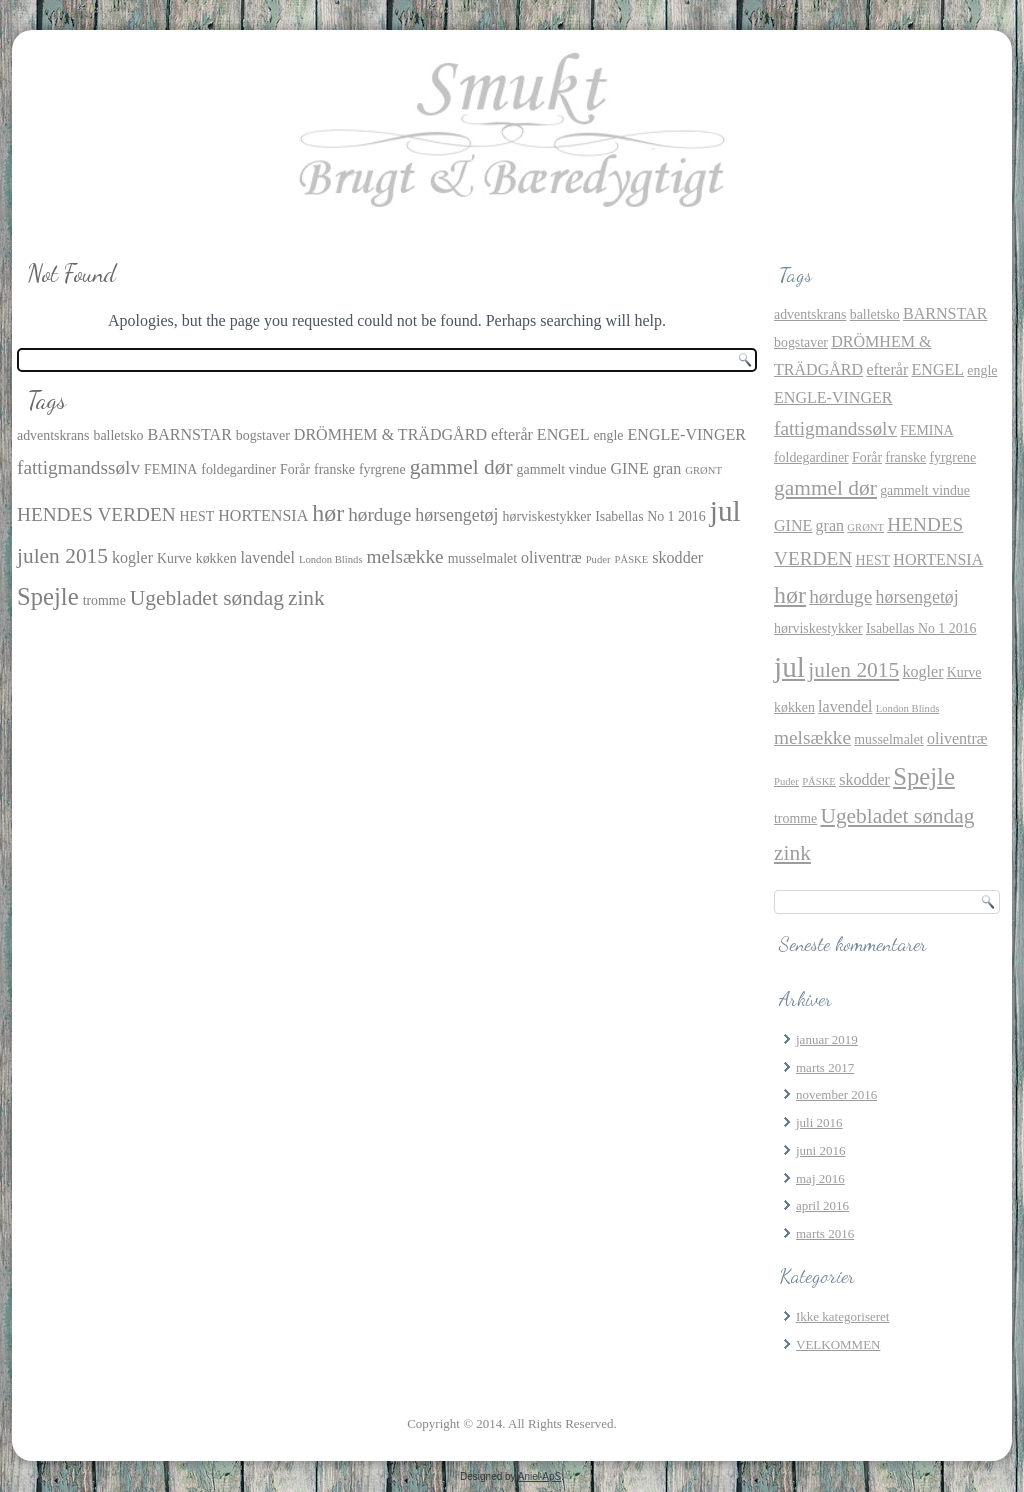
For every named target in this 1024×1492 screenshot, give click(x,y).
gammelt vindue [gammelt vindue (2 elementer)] (562, 469)
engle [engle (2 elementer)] (608, 435)
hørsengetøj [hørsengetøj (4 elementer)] (456, 515)
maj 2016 (820, 1178)
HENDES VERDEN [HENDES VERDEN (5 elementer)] (96, 514)
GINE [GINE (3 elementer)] (629, 468)
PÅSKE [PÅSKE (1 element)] (632, 559)
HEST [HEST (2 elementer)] (197, 516)
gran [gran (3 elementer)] (667, 468)
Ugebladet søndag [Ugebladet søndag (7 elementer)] (207, 598)
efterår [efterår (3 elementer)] (512, 434)
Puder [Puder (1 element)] (598, 559)
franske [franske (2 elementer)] (334, 469)
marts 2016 (825, 1233)
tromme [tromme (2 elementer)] (104, 600)
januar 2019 (827, 1039)
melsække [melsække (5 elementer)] (405, 556)
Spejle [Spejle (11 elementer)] (48, 596)
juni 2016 (820, 1150)
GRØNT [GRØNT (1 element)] (703, 470)
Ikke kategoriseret (842, 1316)
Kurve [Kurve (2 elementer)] (174, 558)
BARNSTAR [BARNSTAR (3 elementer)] (190, 434)
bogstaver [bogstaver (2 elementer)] (263, 435)
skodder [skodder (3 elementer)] (677, 557)
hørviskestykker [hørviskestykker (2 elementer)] (547, 516)
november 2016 (836, 1094)
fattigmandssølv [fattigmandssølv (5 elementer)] (78, 467)
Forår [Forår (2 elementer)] (295, 469)
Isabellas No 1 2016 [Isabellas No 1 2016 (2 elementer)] (650, 516)
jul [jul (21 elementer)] (725, 511)
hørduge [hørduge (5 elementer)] (379, 514)
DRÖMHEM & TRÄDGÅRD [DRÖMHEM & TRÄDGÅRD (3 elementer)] (390, 434)
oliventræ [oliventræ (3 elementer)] (551, 557)
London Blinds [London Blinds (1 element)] (331, 559)
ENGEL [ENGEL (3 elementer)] (563, 434)
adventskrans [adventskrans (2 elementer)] (53, 435)
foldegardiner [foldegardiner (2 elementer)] (238, 469)
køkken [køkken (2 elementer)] (216, 558)
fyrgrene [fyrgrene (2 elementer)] (382, 469)
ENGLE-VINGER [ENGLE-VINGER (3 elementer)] (687, 434)
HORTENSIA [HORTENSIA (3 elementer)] (263, 515)
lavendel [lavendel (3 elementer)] (268, 557)
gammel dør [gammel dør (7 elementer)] (461, 467)
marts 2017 (825, 1067)
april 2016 (822, 1205)
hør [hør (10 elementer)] (328, 513)
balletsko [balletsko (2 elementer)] (118, 435)
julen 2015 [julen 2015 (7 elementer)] (62, 556)
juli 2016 (819, 1122)
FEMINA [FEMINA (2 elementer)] (170, 469)
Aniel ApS (539, 1476)
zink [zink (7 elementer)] (306, 598)
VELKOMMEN (838, 1344)
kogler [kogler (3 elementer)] (132, 557)
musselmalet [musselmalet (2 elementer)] (482, 558)
